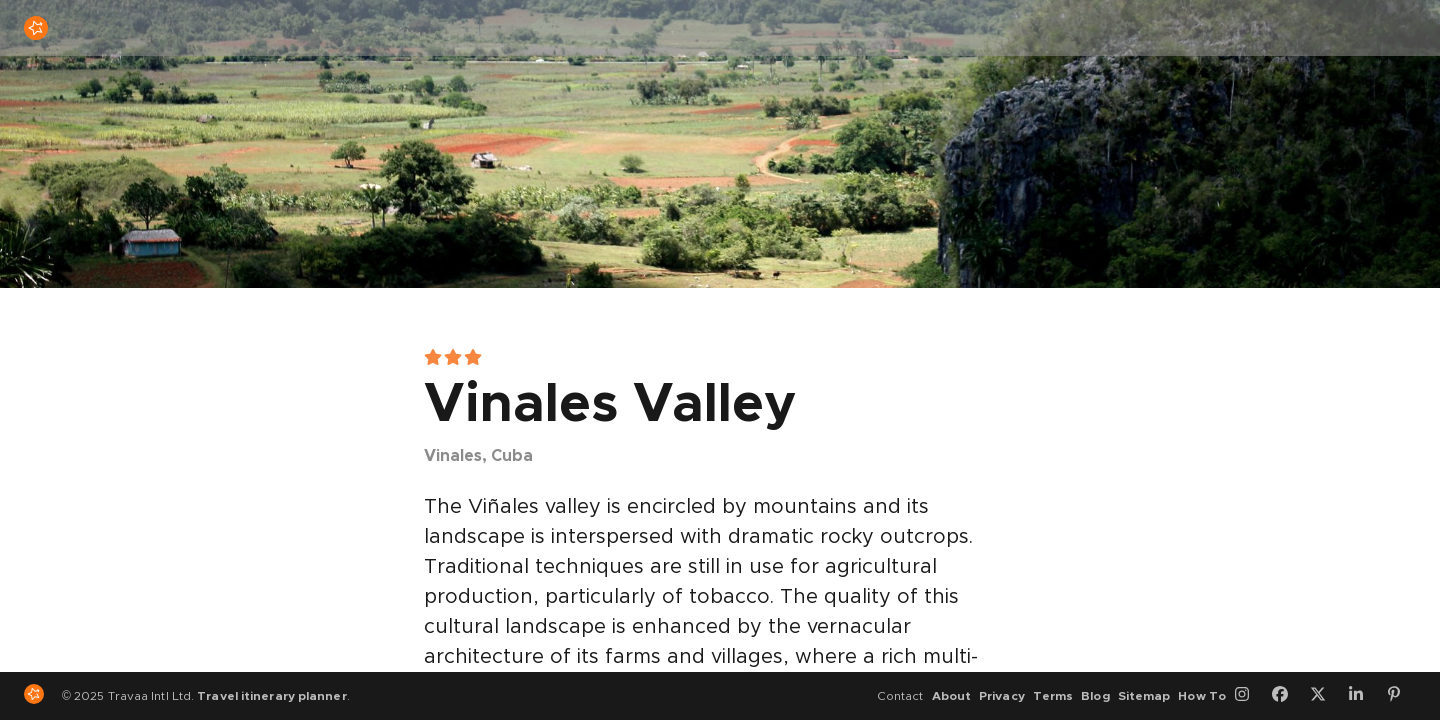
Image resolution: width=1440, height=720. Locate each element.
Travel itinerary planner (271, 696)
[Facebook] (1287, 696)
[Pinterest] (1401, 696)
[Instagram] (1249, 696)
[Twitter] (1325, 696)
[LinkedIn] (1363, 696)
